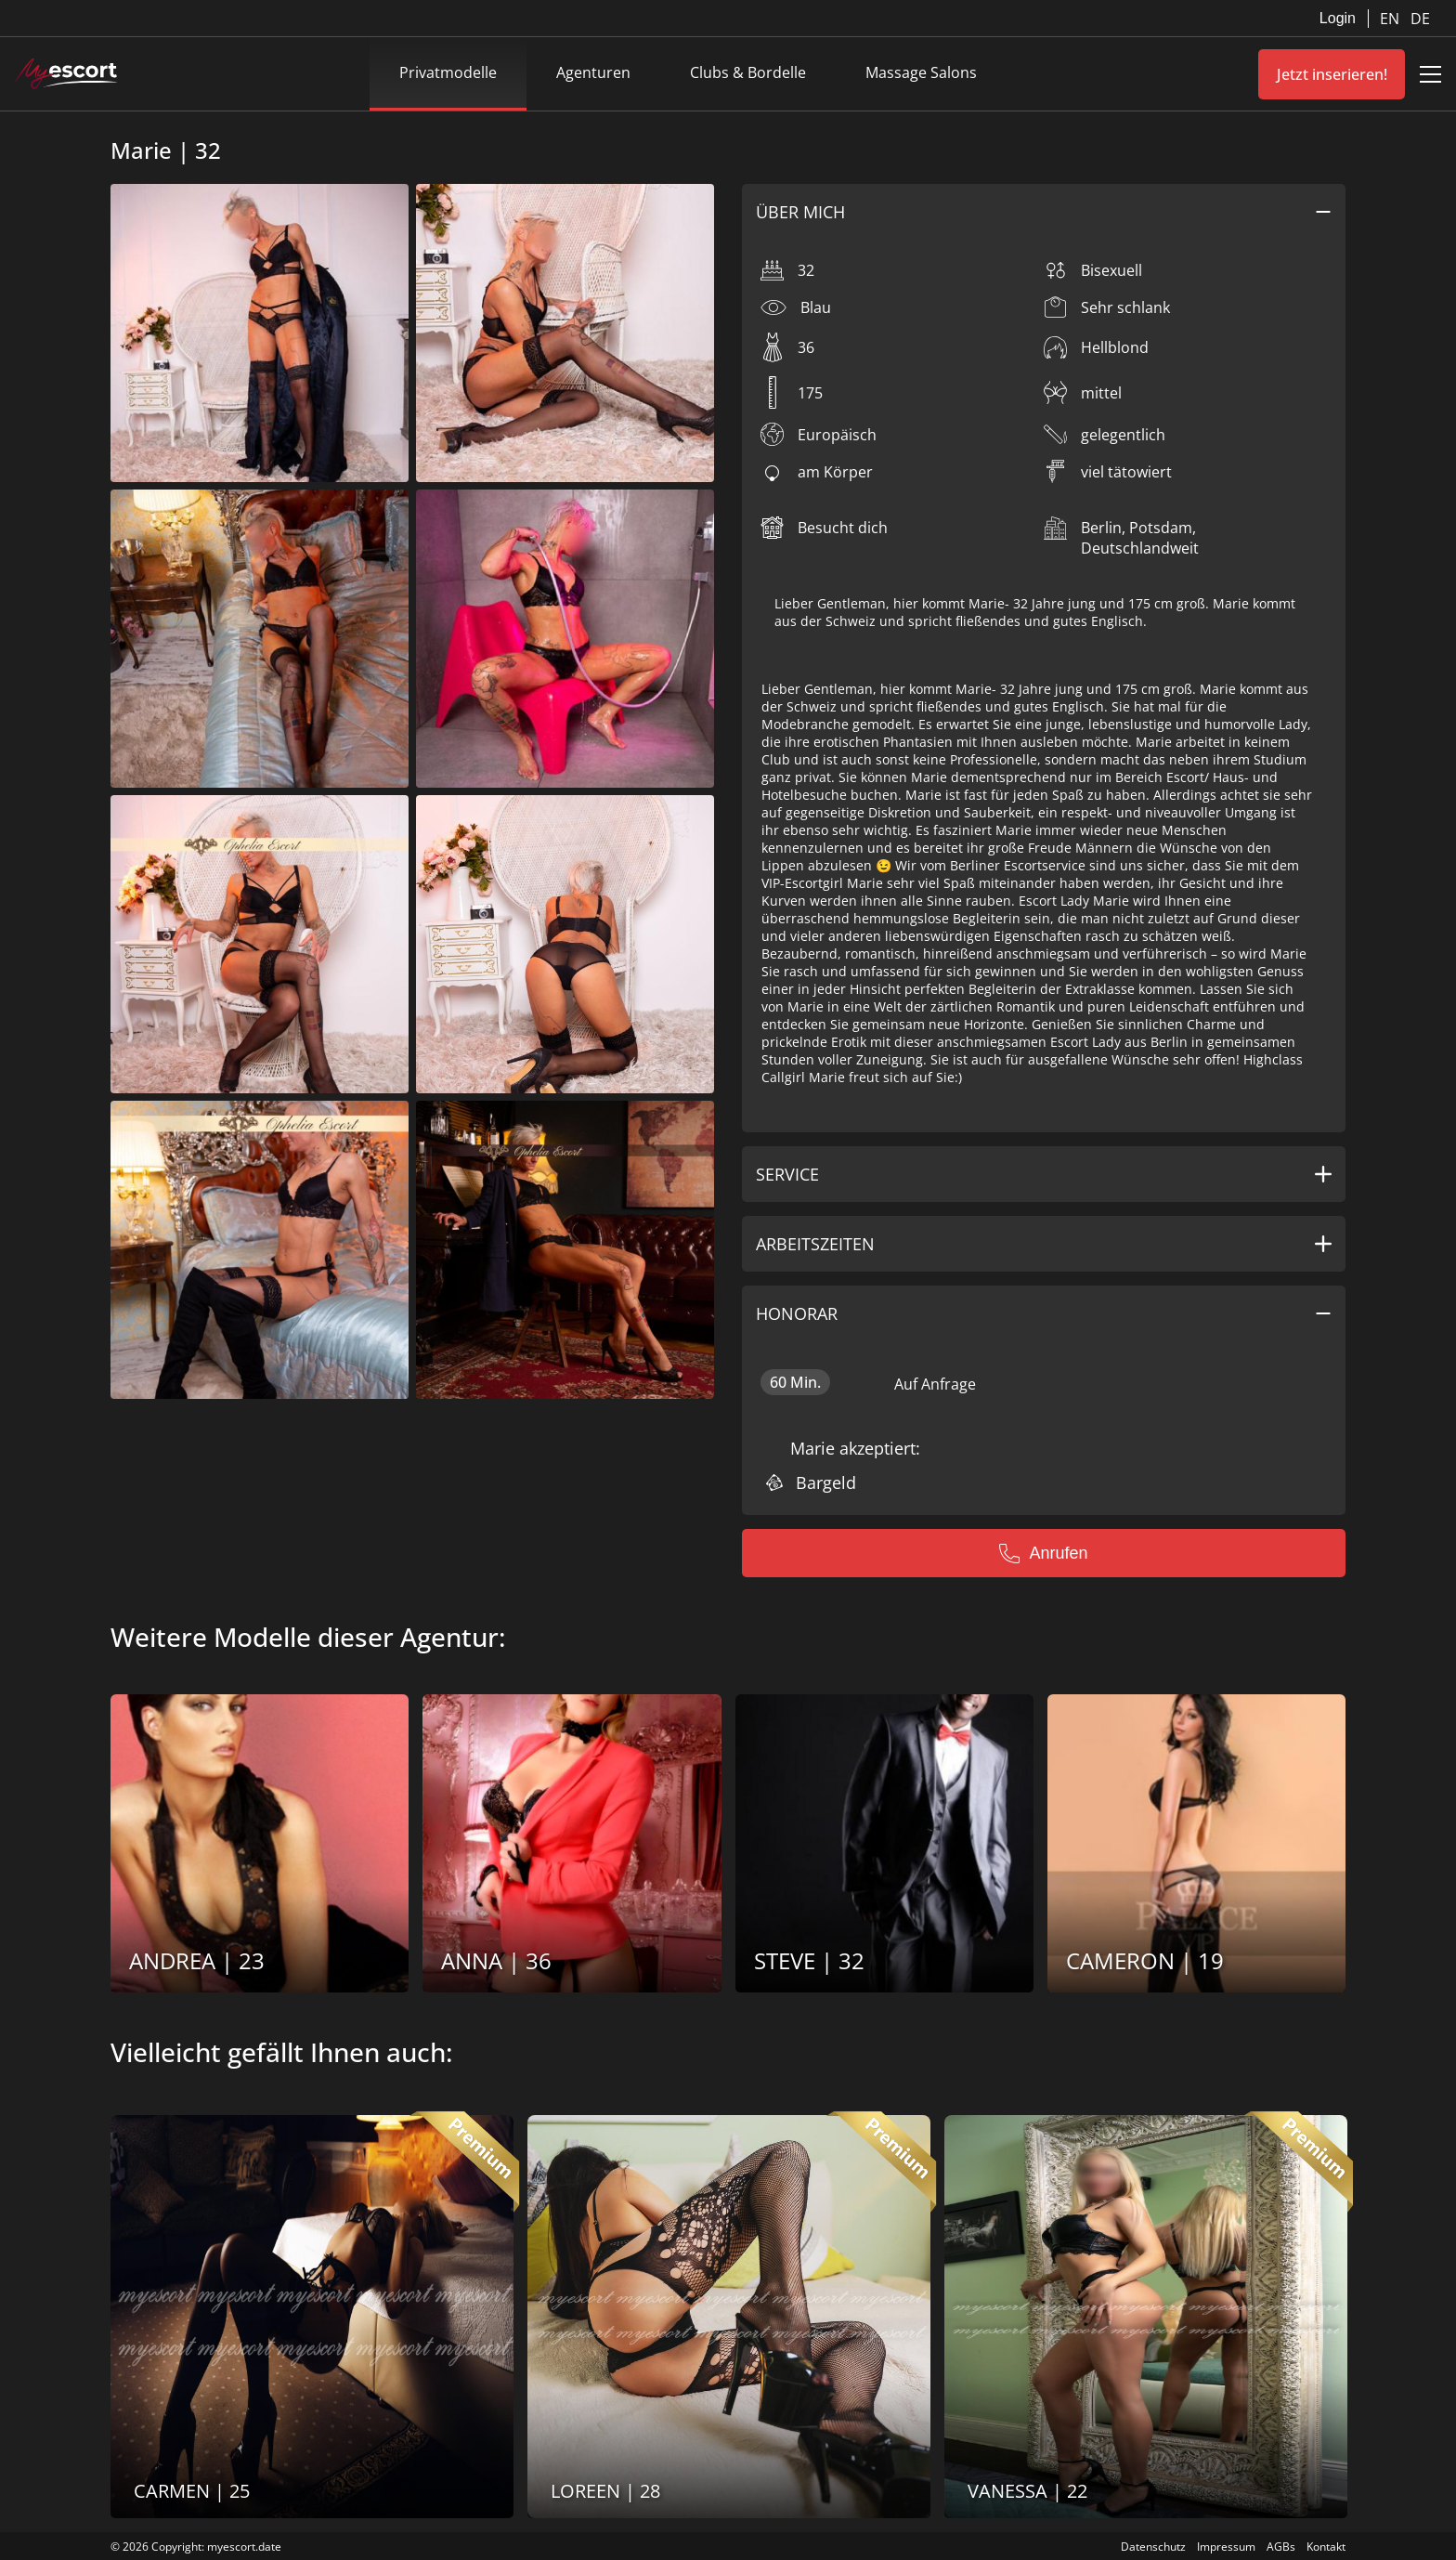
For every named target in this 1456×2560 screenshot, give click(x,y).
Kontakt (1326, 2546)
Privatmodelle (448, 72)
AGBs (1281, 2546)
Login (1338, 18)
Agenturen (593, 72)
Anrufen (1043, 1553)
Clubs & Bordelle (748, 72)
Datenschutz (1153, 2546)
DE (1420, 18)
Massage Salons (921, 72)
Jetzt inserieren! (1332, 74)
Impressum (1226, 2546)
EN (1391, 18)
